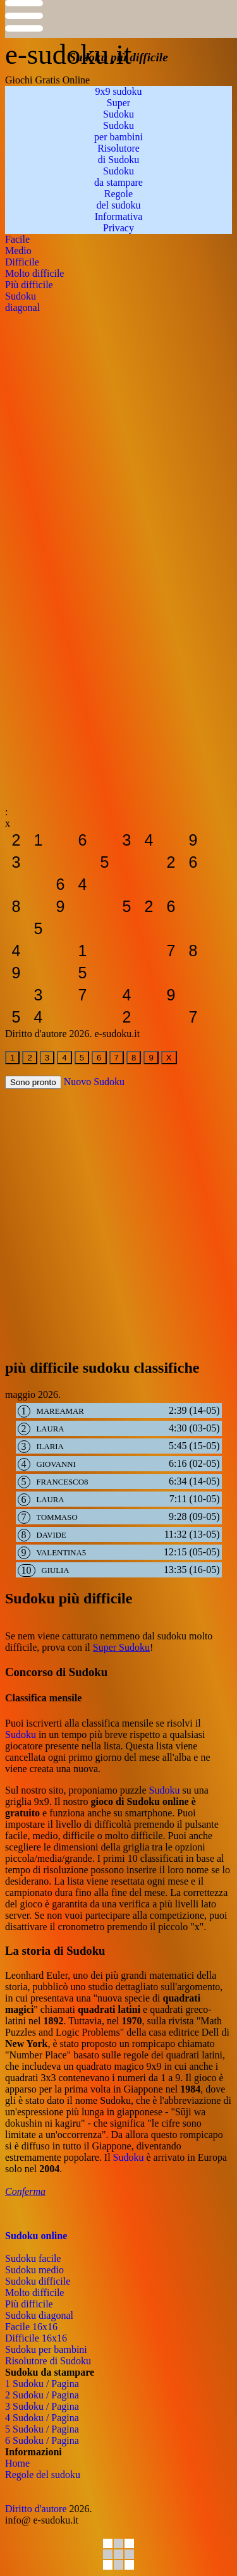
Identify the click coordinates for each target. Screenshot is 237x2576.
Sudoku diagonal (39, 2315)
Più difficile (29, 2304)
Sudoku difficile (37, 2281)
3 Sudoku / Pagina (42, 2406)
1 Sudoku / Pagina (42, 2383)
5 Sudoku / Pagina (42, 2429)
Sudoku (20, 1734)
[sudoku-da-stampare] (16, 840)
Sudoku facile (33, 2258)
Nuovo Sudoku (94, 1081)
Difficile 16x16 (36, 2338)
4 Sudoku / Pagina (42, 2417)
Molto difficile (34, 2292)
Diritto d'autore (36, 2508)
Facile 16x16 (31, 2326)
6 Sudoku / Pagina (42, 2440)
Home (17, 2463)
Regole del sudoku (42, 2474)
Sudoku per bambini (46, 2349)
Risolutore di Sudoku (48, 2360)
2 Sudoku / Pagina (42, 2395)
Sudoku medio (34, 2269)
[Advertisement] (118, 431)
